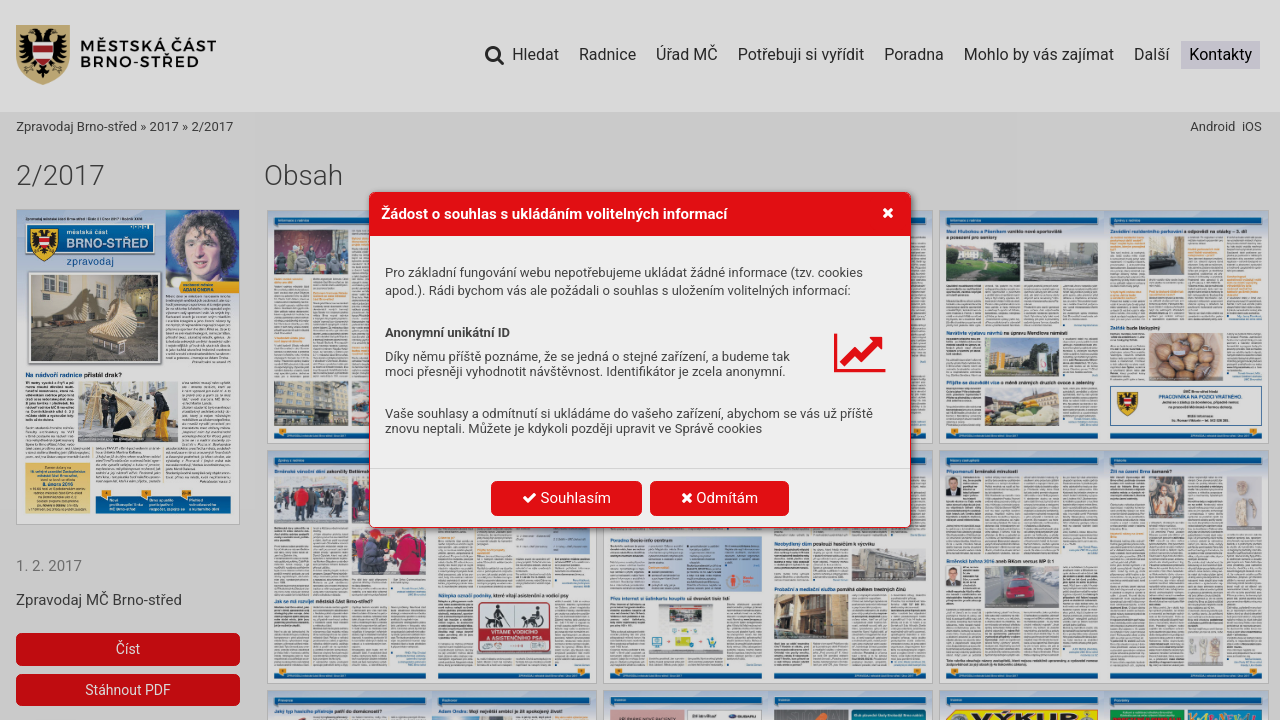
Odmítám (720, 498)
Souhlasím (566, 498)
